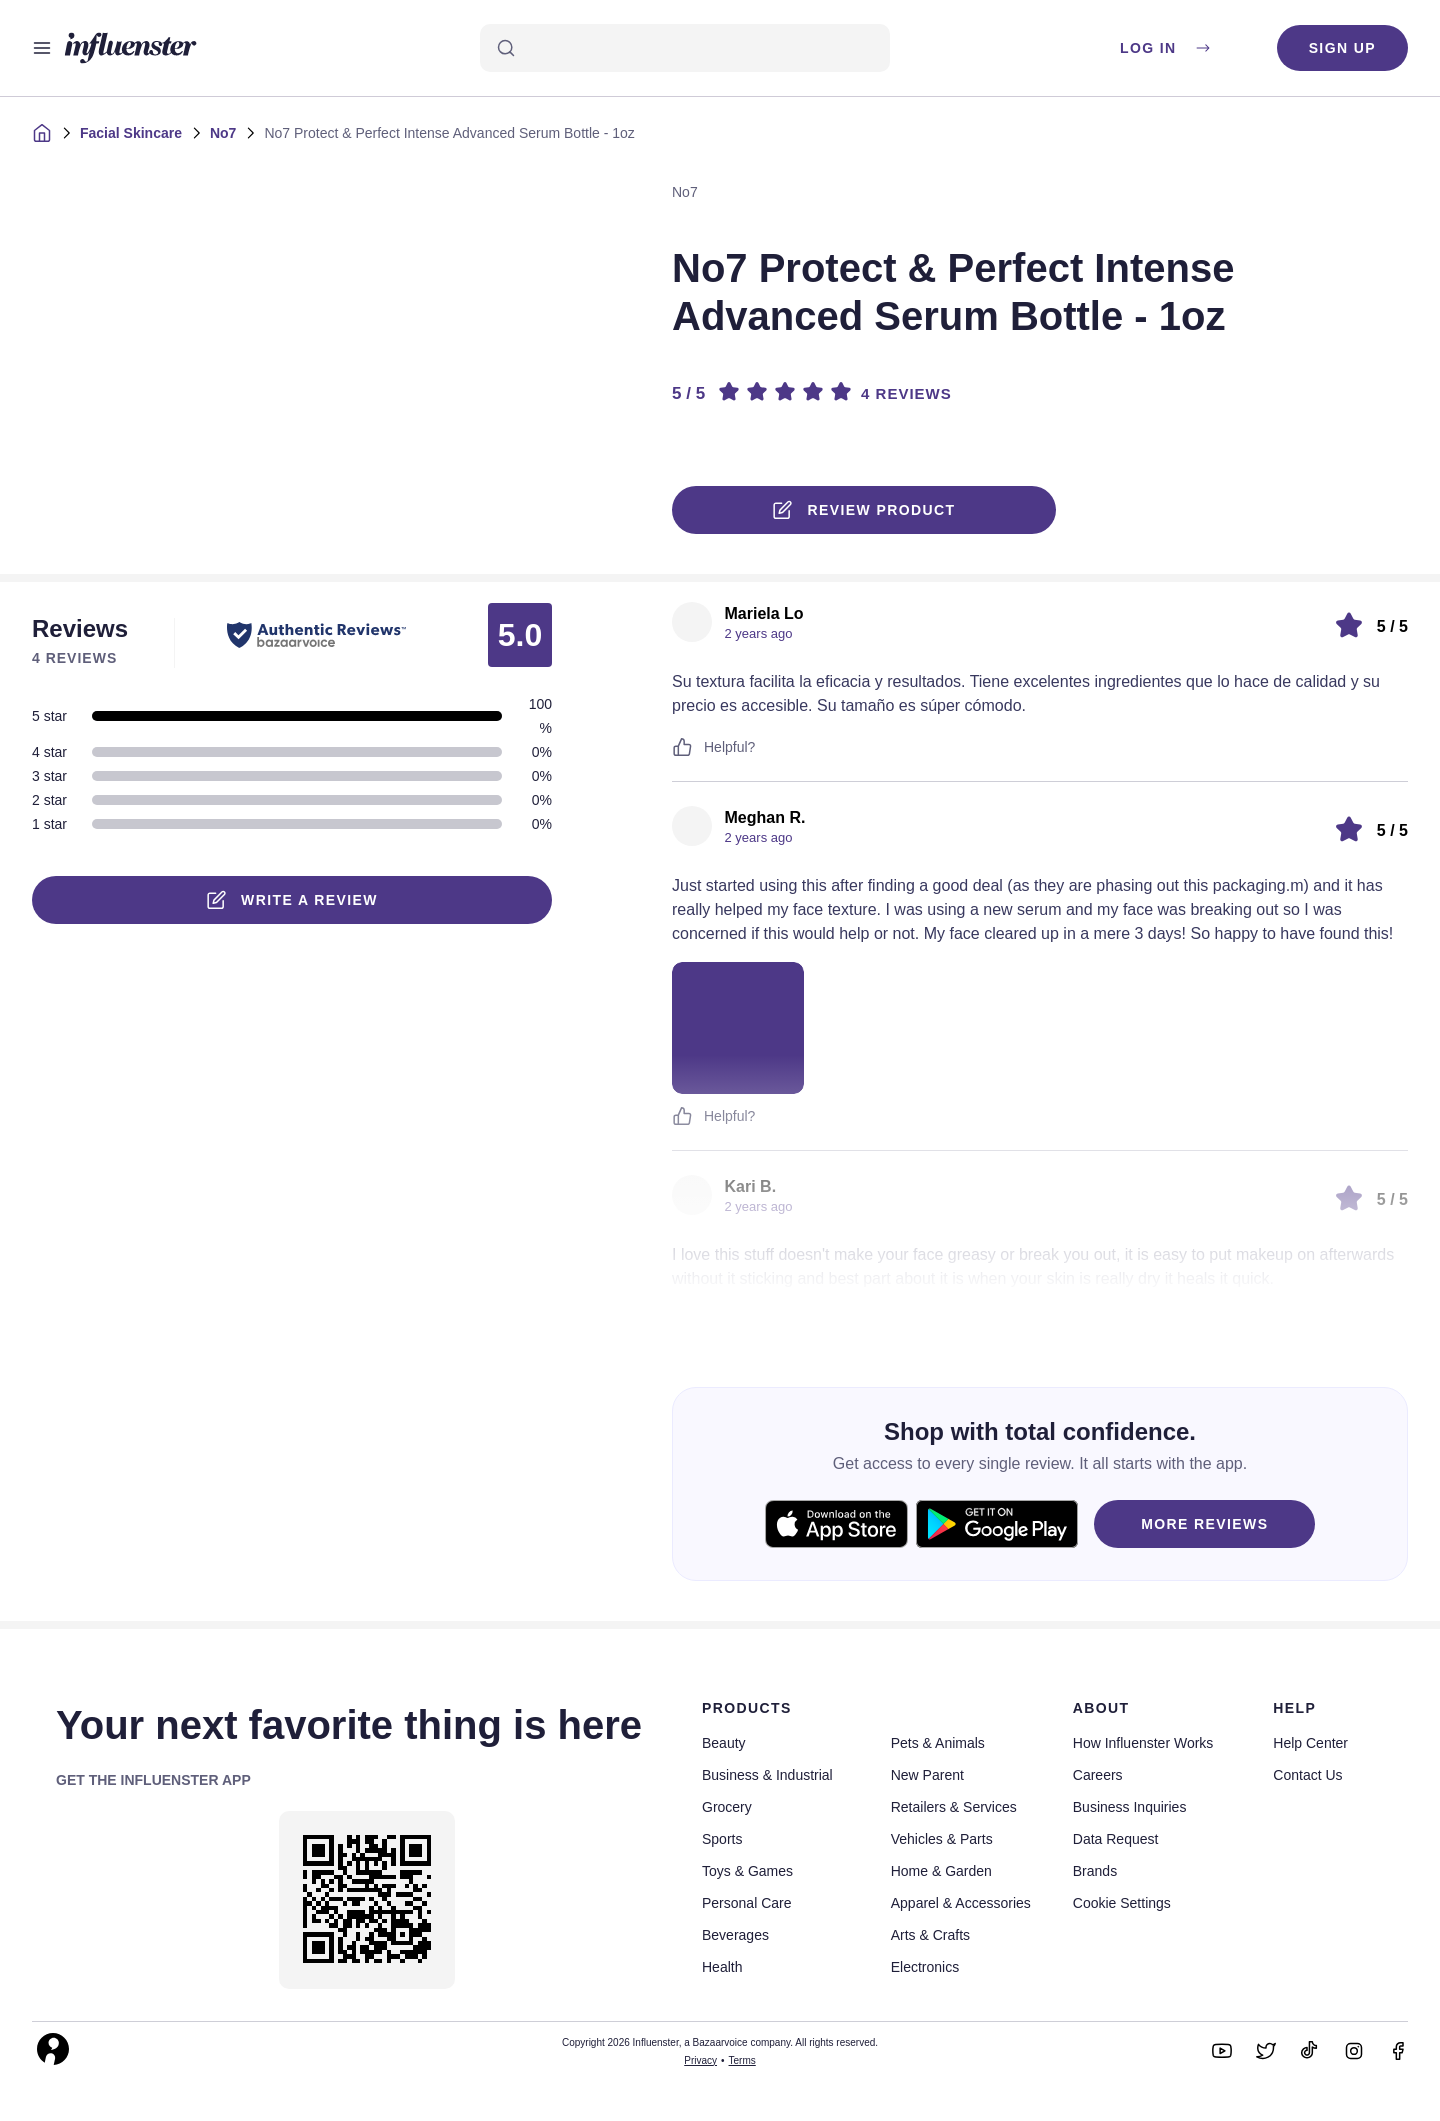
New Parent (927, 1775)
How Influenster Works (1143, 1743)
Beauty (724, 1743)
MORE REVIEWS (1204, 1524)
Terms (742, 2060)
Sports (722, 1839)
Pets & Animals (938, 1743)
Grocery (727, 1807)
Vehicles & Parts (942, 1839)
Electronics (925, 1967)
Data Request (1116, 1839)
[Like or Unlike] (682, 747)
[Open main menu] (42, 48)
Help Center (1310, 1743)
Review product (864, 510)
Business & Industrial (767, 1775)
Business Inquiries (1130, 1807)
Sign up (1342, 48)
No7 (223, 133)
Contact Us (1307, 1775)
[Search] (685, 48)
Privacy (700, 2060)
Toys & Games (747, 1871)
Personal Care (747, 1903)
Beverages (735, 1935)
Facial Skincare (131, 133)
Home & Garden (941, 1871)
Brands (1095, 1871)
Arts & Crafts (930, 1935)
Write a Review (292, 900)
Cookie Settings (1122, 1903)
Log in (1166, 48)
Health (722, 1967)
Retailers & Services (954, 1807)
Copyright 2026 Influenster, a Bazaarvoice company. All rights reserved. (720, 2042)
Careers (1098, 1775)
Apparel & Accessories (961, 1903)
